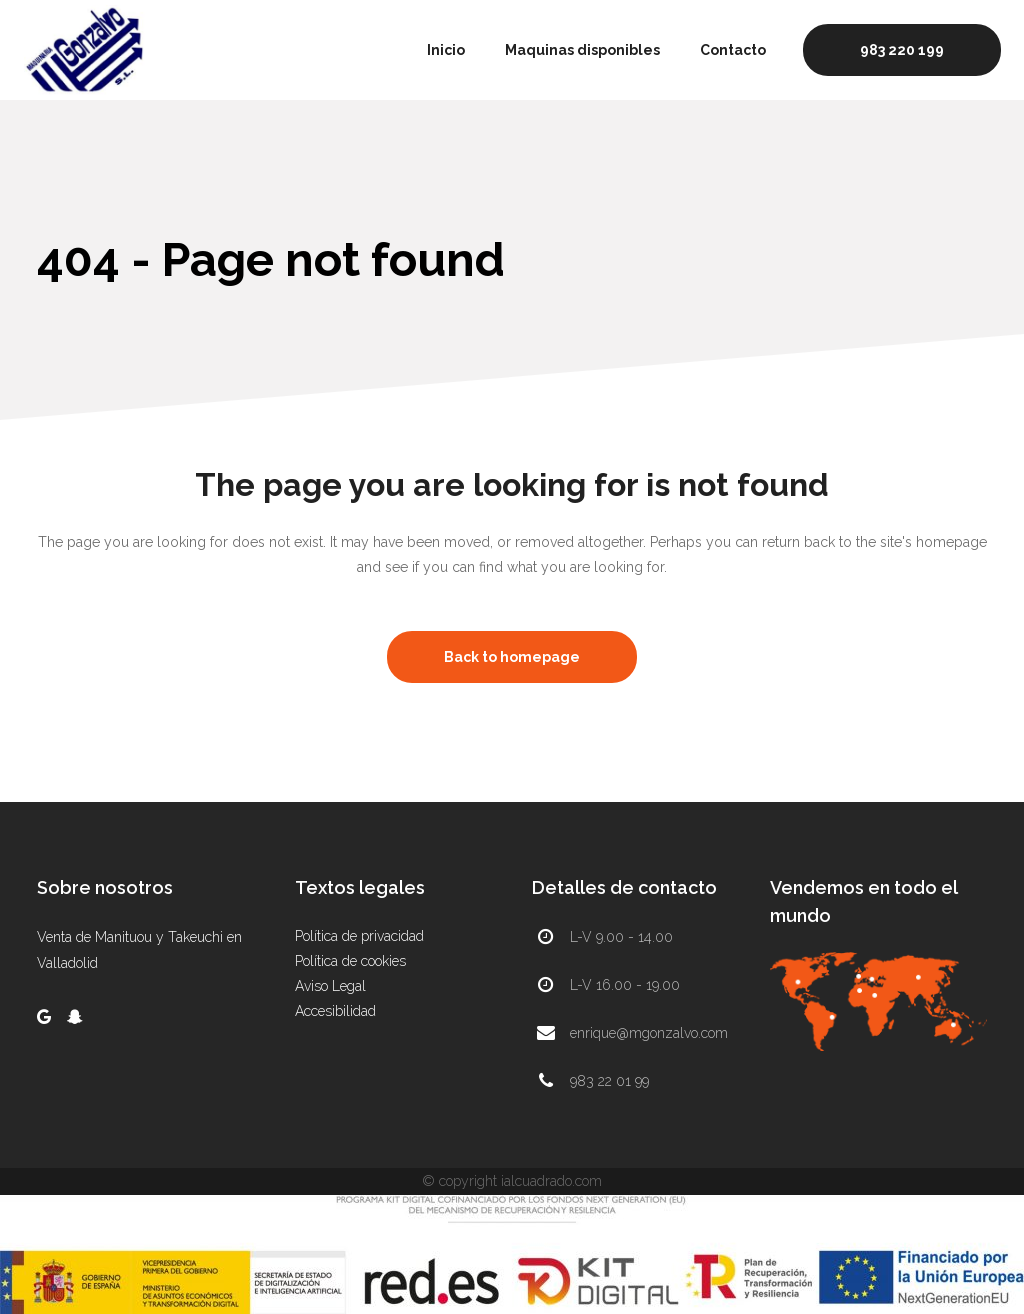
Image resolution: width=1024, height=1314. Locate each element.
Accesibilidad (335, 1011)
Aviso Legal (330, 986)
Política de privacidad (359, 936)
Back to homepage (512, 657)
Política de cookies (350, 961)
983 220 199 (902, 50)
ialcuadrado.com (551, 1181)
